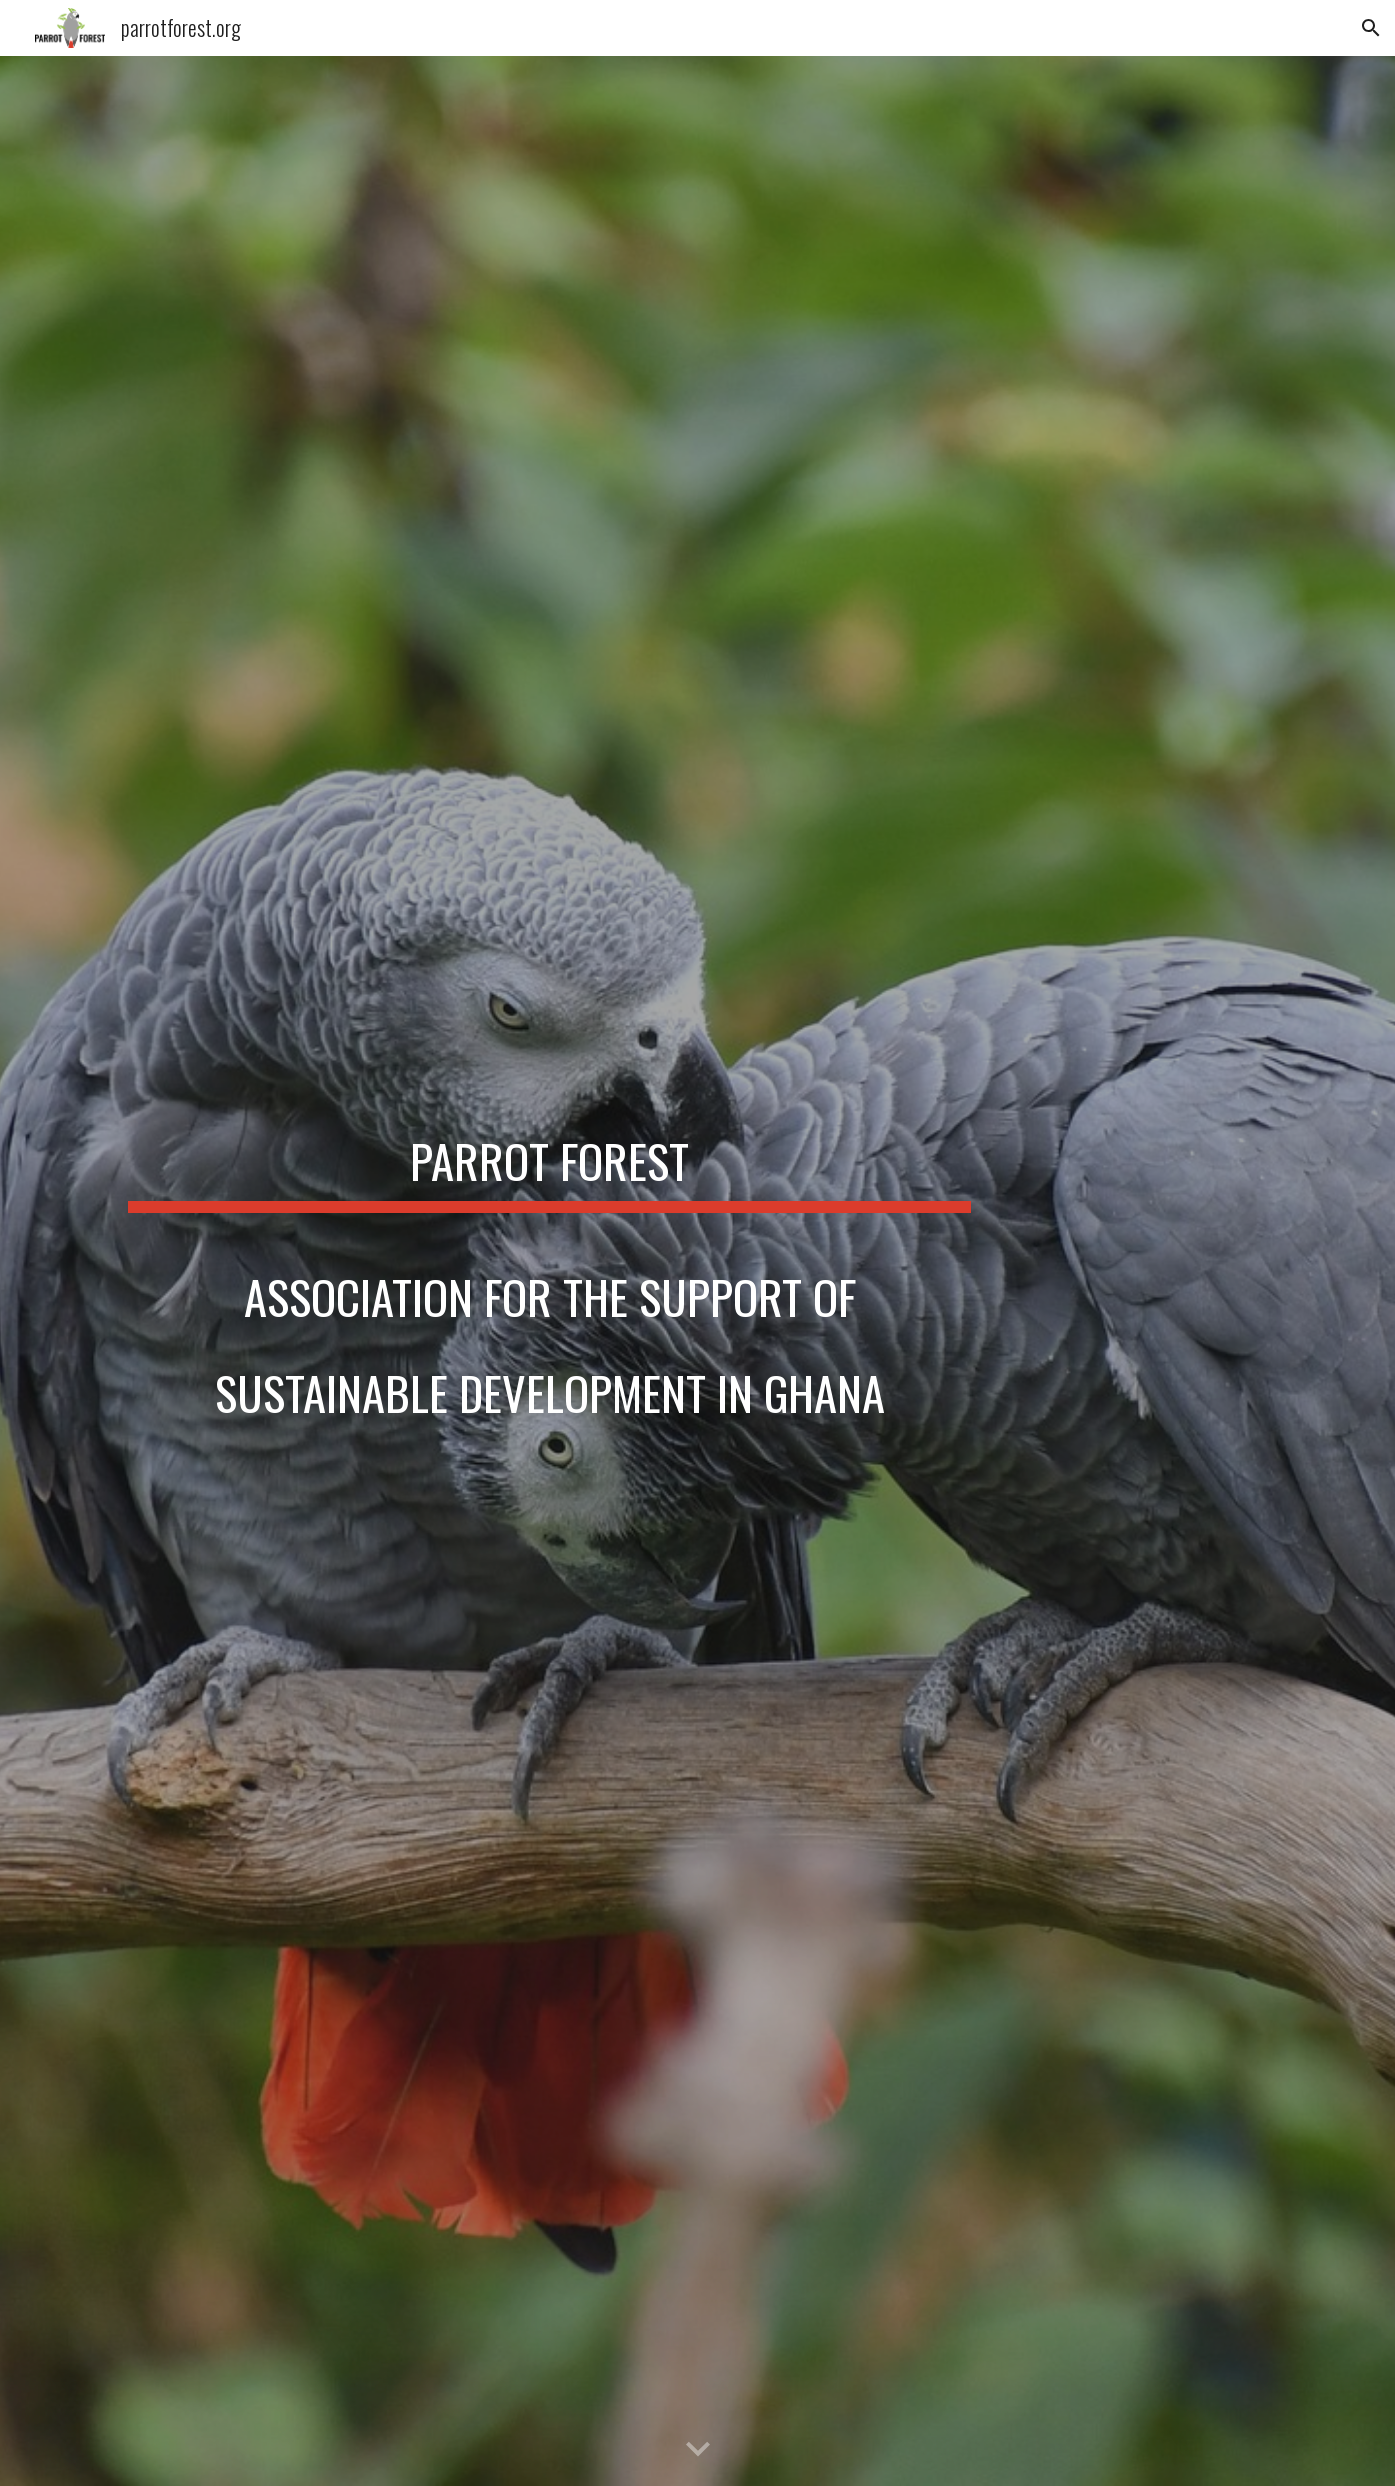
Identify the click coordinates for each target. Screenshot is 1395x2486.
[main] (549, 1271)
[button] (1371, 28)
